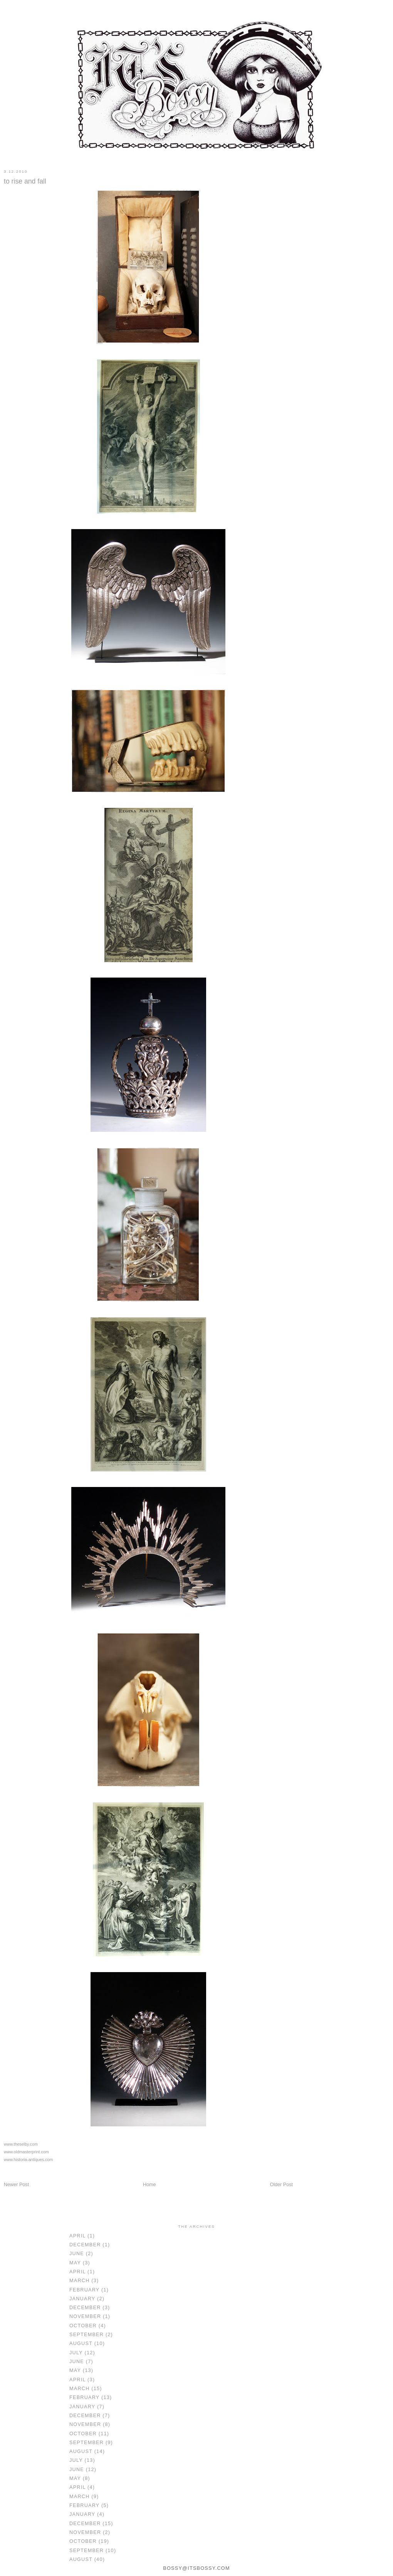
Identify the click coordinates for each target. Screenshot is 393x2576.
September (86, 2334)
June (76, 2253)
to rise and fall (25, 181)
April (77, 2236)
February (84, 2290)
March (79, 2280)
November (85, 2316)
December (85, 2244)
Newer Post (16, 2184)
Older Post (281, 2184)
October (83, 2325)
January (82, 2298)
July (76, 2352)
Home (149, 2184)
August (80, 2343)
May (75, 2263)
